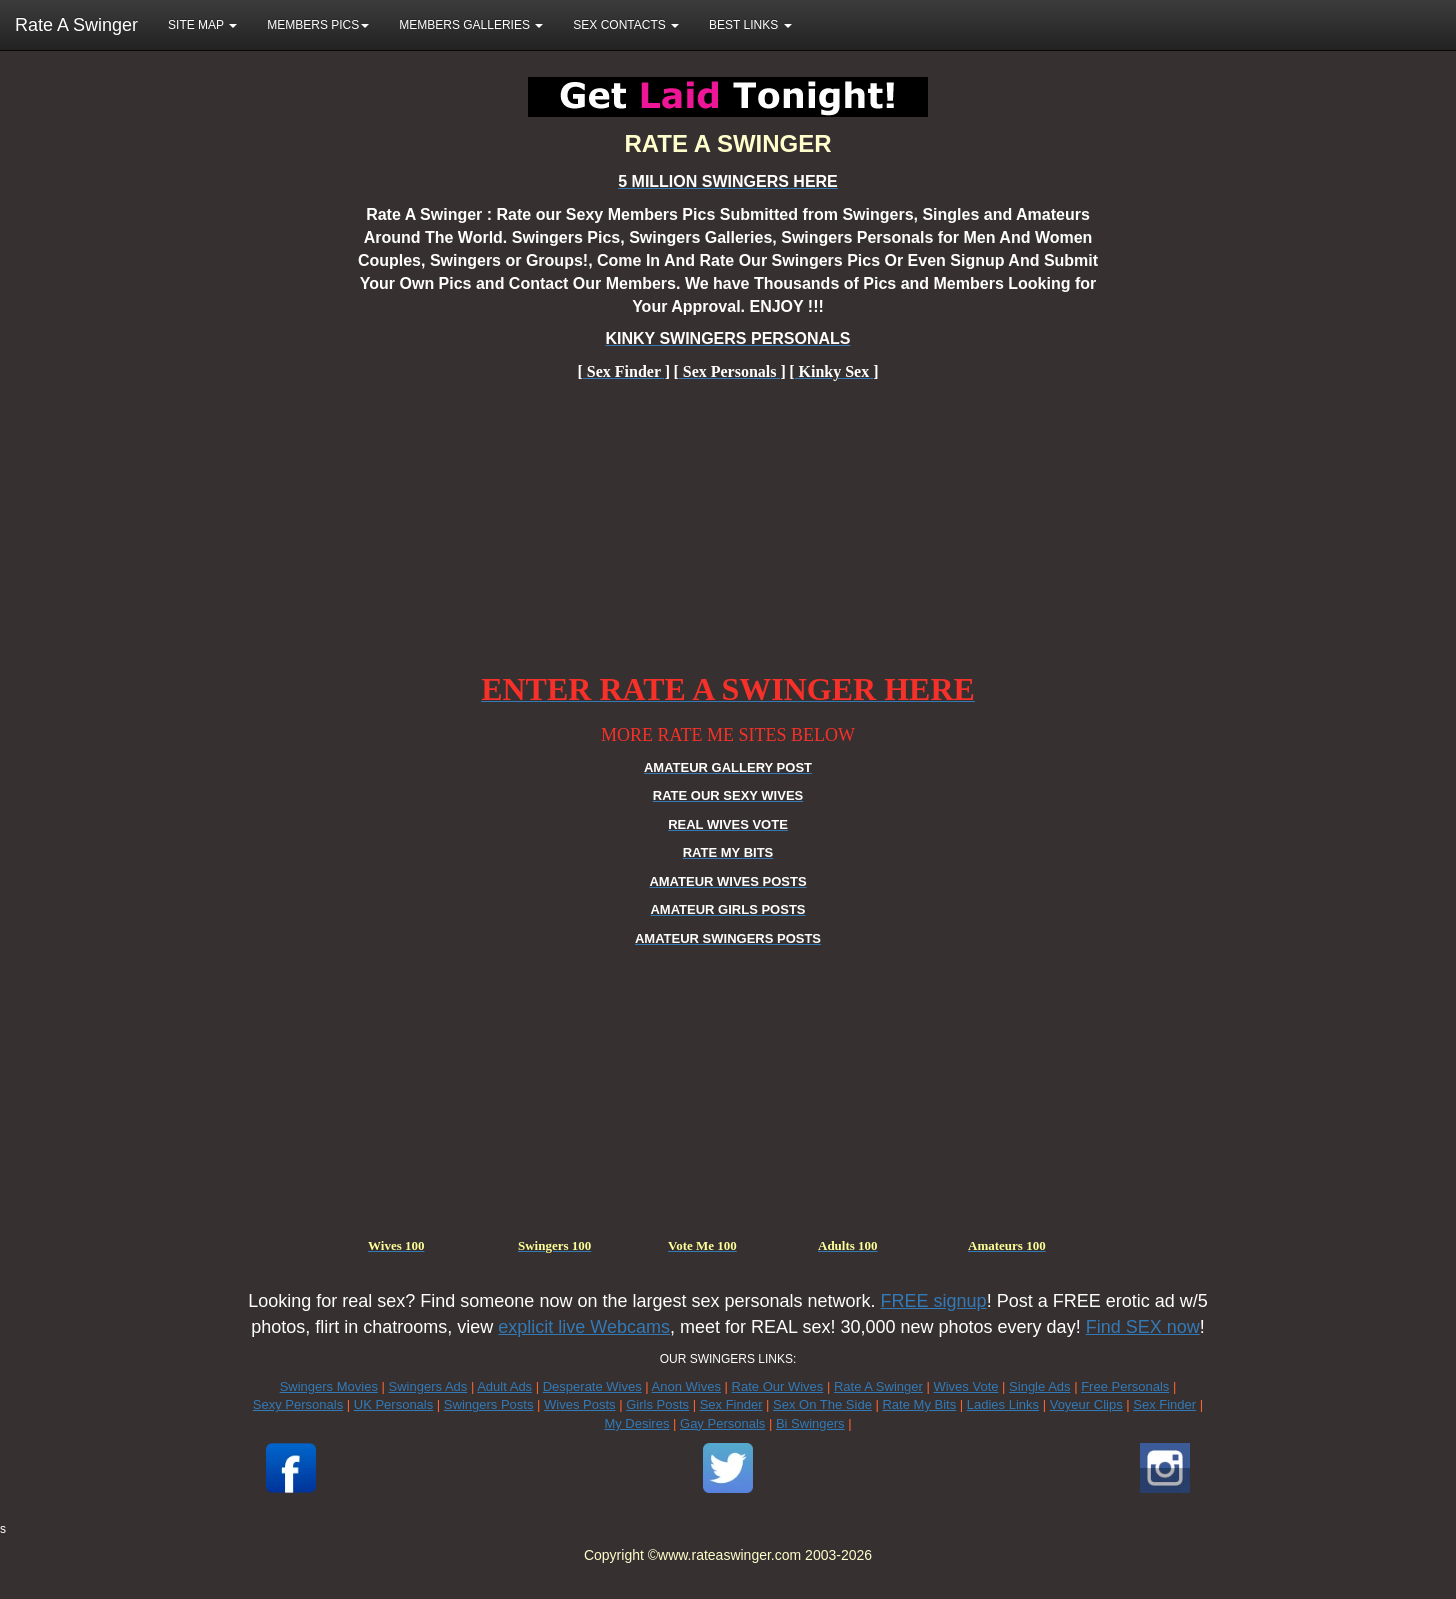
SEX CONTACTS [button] (626, 25)
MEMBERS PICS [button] (318, 25)
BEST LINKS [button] (750, 25)
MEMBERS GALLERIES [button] (471, 25)
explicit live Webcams (584, 1327)
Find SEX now (1143, 1327)
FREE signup (934, 1301)
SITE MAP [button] (202, 25)
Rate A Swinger (76, 25)
